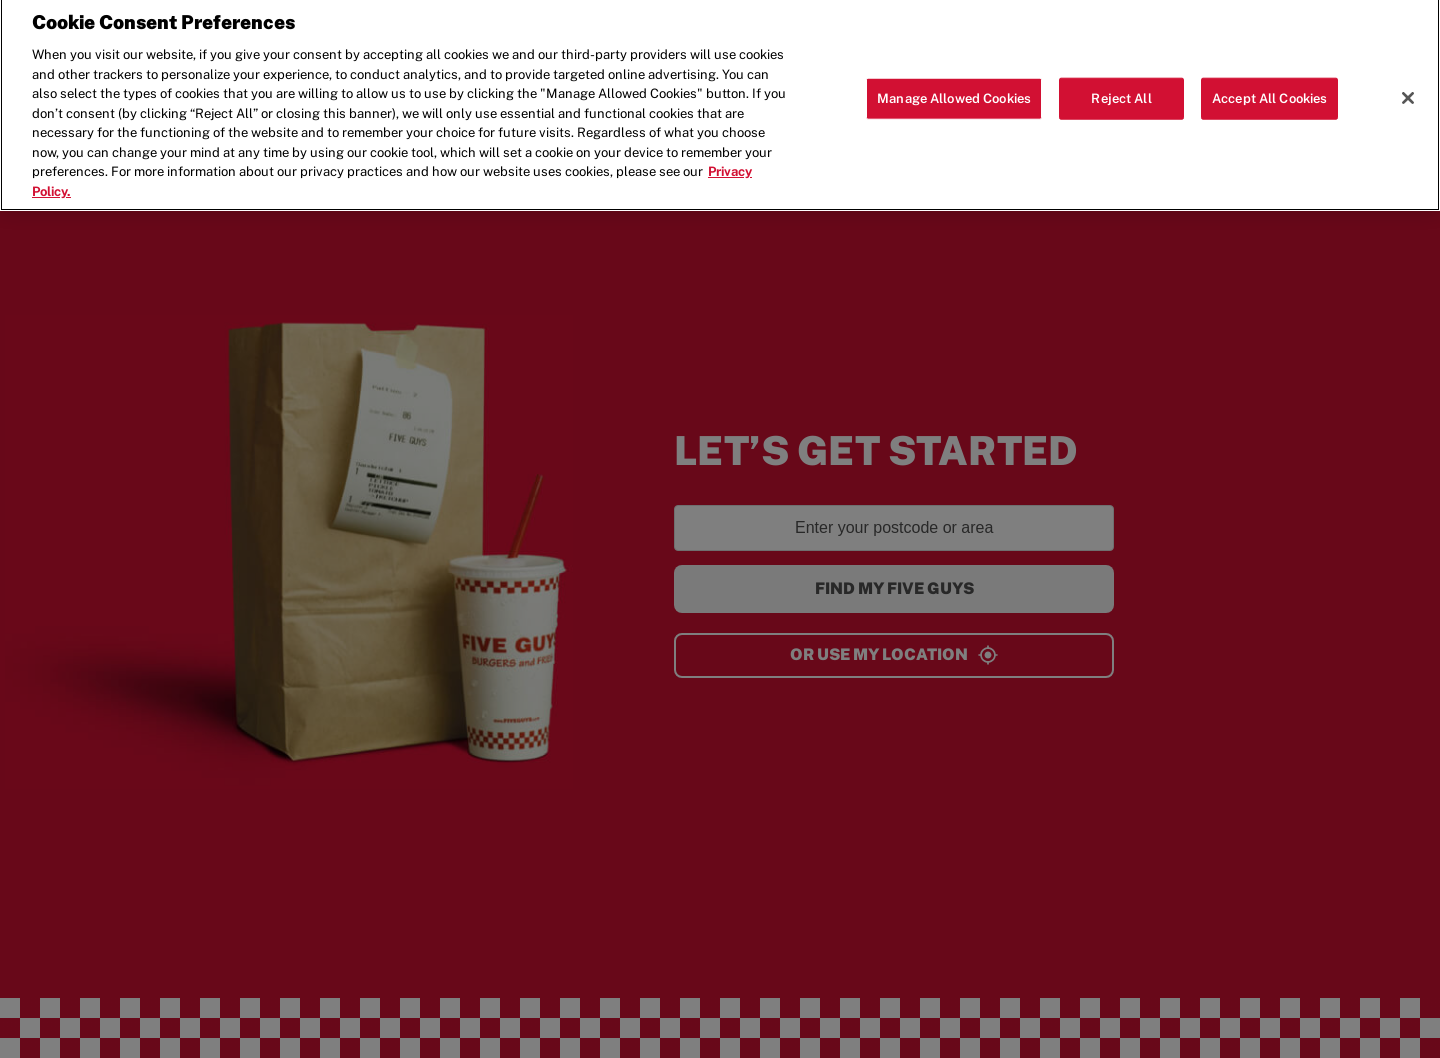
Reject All (1121, 93)
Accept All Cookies (1269, 93)
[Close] (1408, 93)
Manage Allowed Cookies (954, 93)
